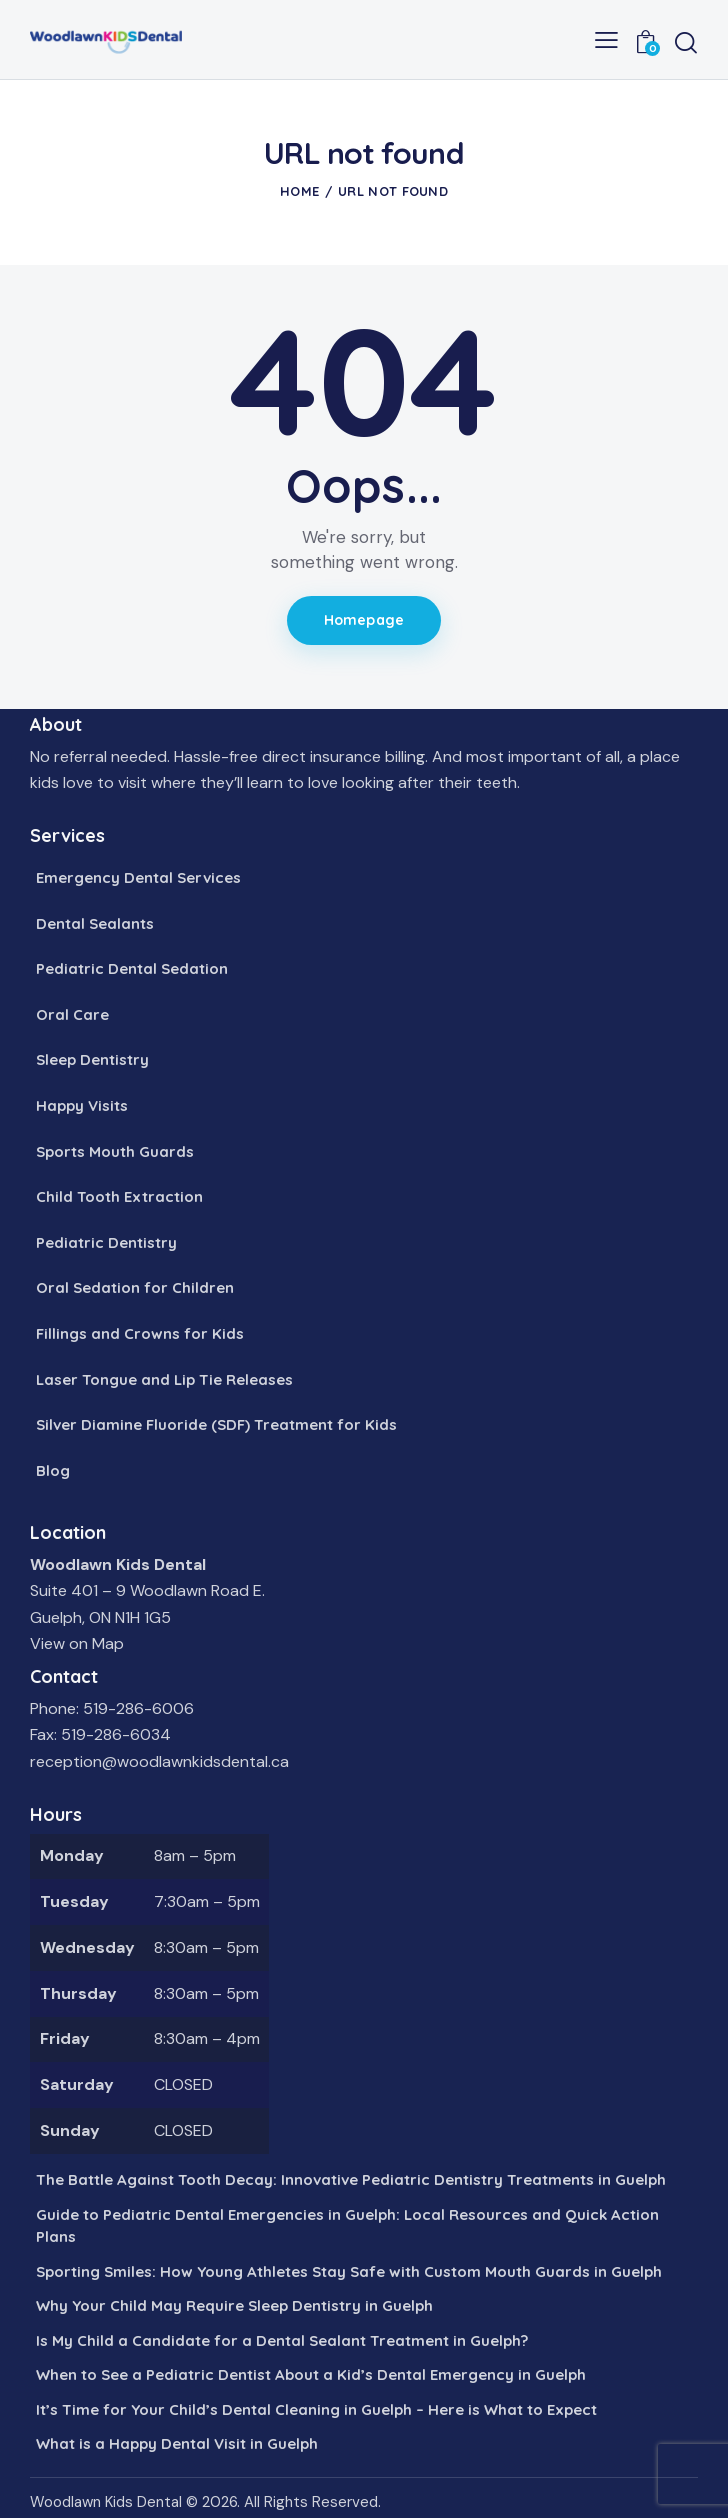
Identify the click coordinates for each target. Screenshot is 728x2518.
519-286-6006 (138, 1708)
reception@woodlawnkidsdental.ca (159, 1761)
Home (299, 191)
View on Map (77, 1643)
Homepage (364, 620)
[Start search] (686, 42)
